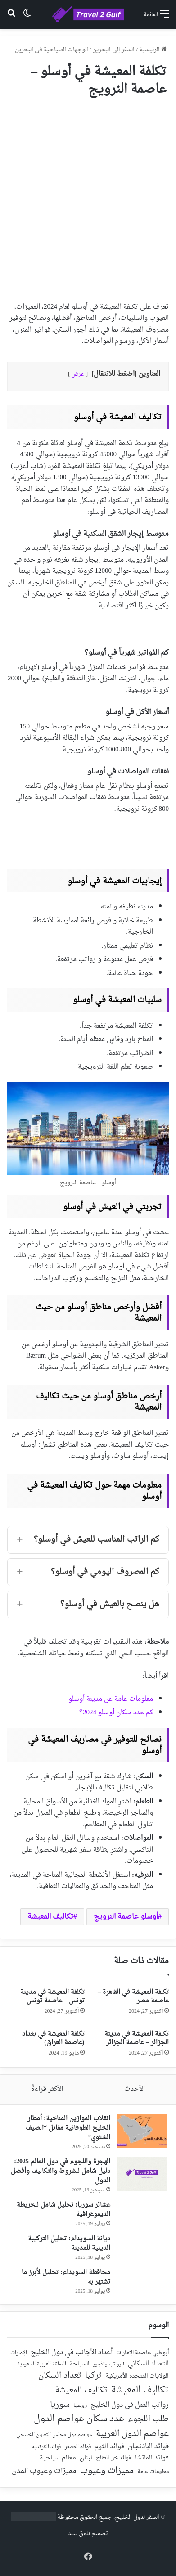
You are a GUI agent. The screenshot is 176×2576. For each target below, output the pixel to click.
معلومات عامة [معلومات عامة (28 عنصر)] (153, 2472)
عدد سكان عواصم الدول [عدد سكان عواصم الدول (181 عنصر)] (79, 2419)
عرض (78, 374)
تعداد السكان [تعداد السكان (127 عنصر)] (59, 2376)
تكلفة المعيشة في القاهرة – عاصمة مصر (133, 1996)
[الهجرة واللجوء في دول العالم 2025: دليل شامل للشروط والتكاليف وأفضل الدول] (142, 2174)
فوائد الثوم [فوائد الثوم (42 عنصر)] (109, 2447)
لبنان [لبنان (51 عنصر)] (86, 2458)
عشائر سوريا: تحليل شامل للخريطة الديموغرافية (63, 2210)
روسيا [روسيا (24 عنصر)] (80, 2405)
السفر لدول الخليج (137, 2517)
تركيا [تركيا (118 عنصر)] (93, 2376)
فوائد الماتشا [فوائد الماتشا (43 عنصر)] (152, 2458)
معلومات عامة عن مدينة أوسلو (110, 1699)
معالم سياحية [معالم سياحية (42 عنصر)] (58, 2458)
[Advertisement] (88, 195)
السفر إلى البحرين (113, 49)
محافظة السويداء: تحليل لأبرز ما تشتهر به (66, 2277)
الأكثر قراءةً (47, 2089)
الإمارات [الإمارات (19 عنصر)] (18, 2353)
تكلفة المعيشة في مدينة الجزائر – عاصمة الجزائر (136, 2038)
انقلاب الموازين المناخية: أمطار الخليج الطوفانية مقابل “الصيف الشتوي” (68, 2128)
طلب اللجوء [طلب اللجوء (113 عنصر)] (148, 2419)
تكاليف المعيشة (50, 1917)
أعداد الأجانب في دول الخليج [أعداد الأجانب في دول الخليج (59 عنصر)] (72, 2353)
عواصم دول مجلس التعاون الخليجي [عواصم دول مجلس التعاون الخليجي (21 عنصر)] (54, 2435)
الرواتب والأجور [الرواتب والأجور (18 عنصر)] (108, 2364)
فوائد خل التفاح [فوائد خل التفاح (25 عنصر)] (113, 2458)
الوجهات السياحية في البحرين (51, 49)
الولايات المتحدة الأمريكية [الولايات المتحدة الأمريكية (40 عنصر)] (137, 2376)
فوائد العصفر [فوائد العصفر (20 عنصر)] (78, 2447)
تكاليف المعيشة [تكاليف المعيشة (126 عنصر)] (81, 2391)
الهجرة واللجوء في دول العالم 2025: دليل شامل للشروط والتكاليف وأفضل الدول (60, 2171)
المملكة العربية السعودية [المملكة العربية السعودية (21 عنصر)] (41, 2364)
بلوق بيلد (79, 2533)
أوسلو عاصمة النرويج (126, 1917)
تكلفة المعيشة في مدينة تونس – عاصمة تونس (52, 1996)
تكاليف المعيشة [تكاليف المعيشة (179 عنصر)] (140, 2390)
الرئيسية (153, 49)
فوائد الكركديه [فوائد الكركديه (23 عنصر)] (46, 2447)
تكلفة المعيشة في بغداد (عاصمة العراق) (53, 2038)
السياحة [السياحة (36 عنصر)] (80, 2364)
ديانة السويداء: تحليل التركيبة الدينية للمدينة (69, 2243)
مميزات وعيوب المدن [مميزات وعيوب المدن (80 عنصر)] (44, 2471)
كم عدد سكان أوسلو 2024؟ (116, 1712)
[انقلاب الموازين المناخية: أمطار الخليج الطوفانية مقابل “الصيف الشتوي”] (142, 2131)
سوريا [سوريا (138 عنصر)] (60, 2405)
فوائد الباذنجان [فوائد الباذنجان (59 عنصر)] (148, 2447)
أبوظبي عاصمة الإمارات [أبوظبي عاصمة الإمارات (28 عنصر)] (142, 2353)
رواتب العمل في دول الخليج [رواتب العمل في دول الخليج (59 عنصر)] (129, 2405)
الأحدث (134, 2089)
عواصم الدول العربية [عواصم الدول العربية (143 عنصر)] (132, 2434)
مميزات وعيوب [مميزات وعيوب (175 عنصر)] (107, 2471)
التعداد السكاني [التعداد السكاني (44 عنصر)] (148, 2364)
